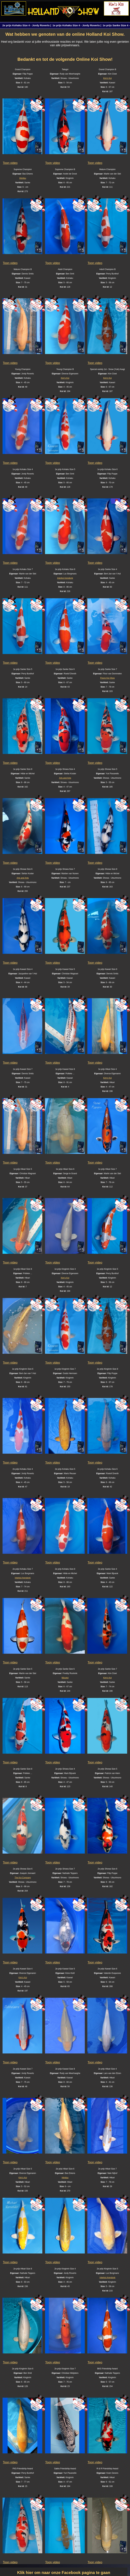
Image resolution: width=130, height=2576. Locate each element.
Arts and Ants (65, 778)
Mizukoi (65, 1678)
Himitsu (22, 178)
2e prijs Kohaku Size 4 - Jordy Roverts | (76, 25)
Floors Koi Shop (107, 678)
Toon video (10, 163)
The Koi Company (23, 1877)
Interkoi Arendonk (65, 578)
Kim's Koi (107, 78)
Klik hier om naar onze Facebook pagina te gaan (63, 2572)
